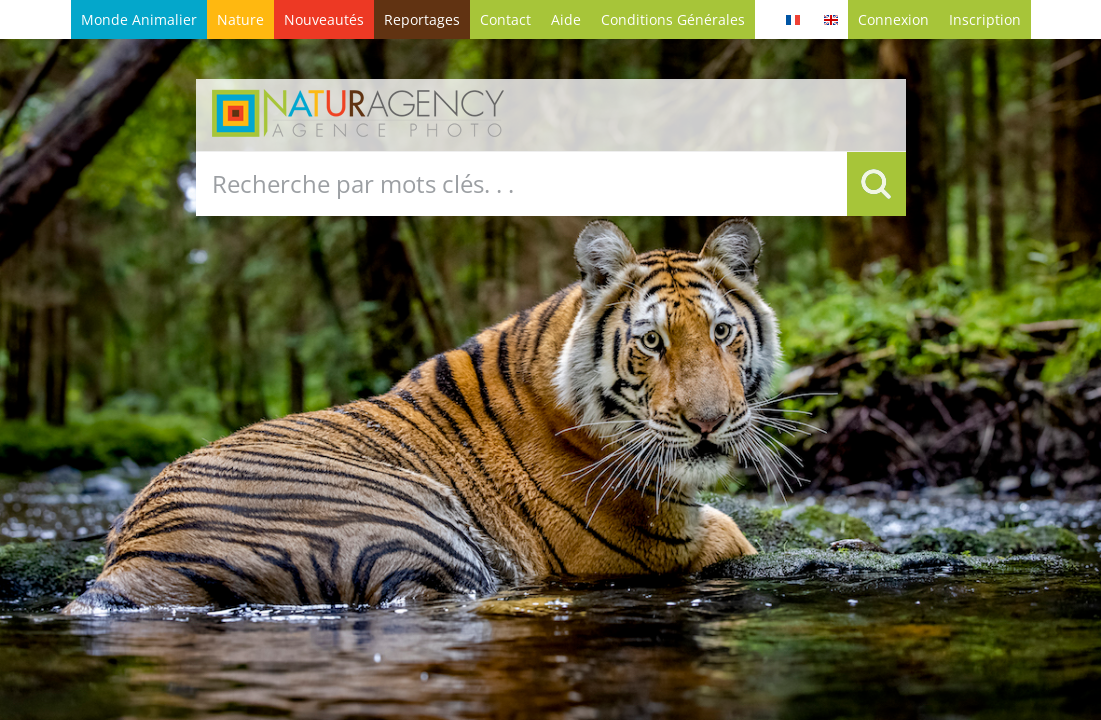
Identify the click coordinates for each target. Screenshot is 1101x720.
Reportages (422, 19)
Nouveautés (324, 19)
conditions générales (673, 19)
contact (505, 19)
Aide (566, 19)
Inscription (985, 19)
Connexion (893, 19)
